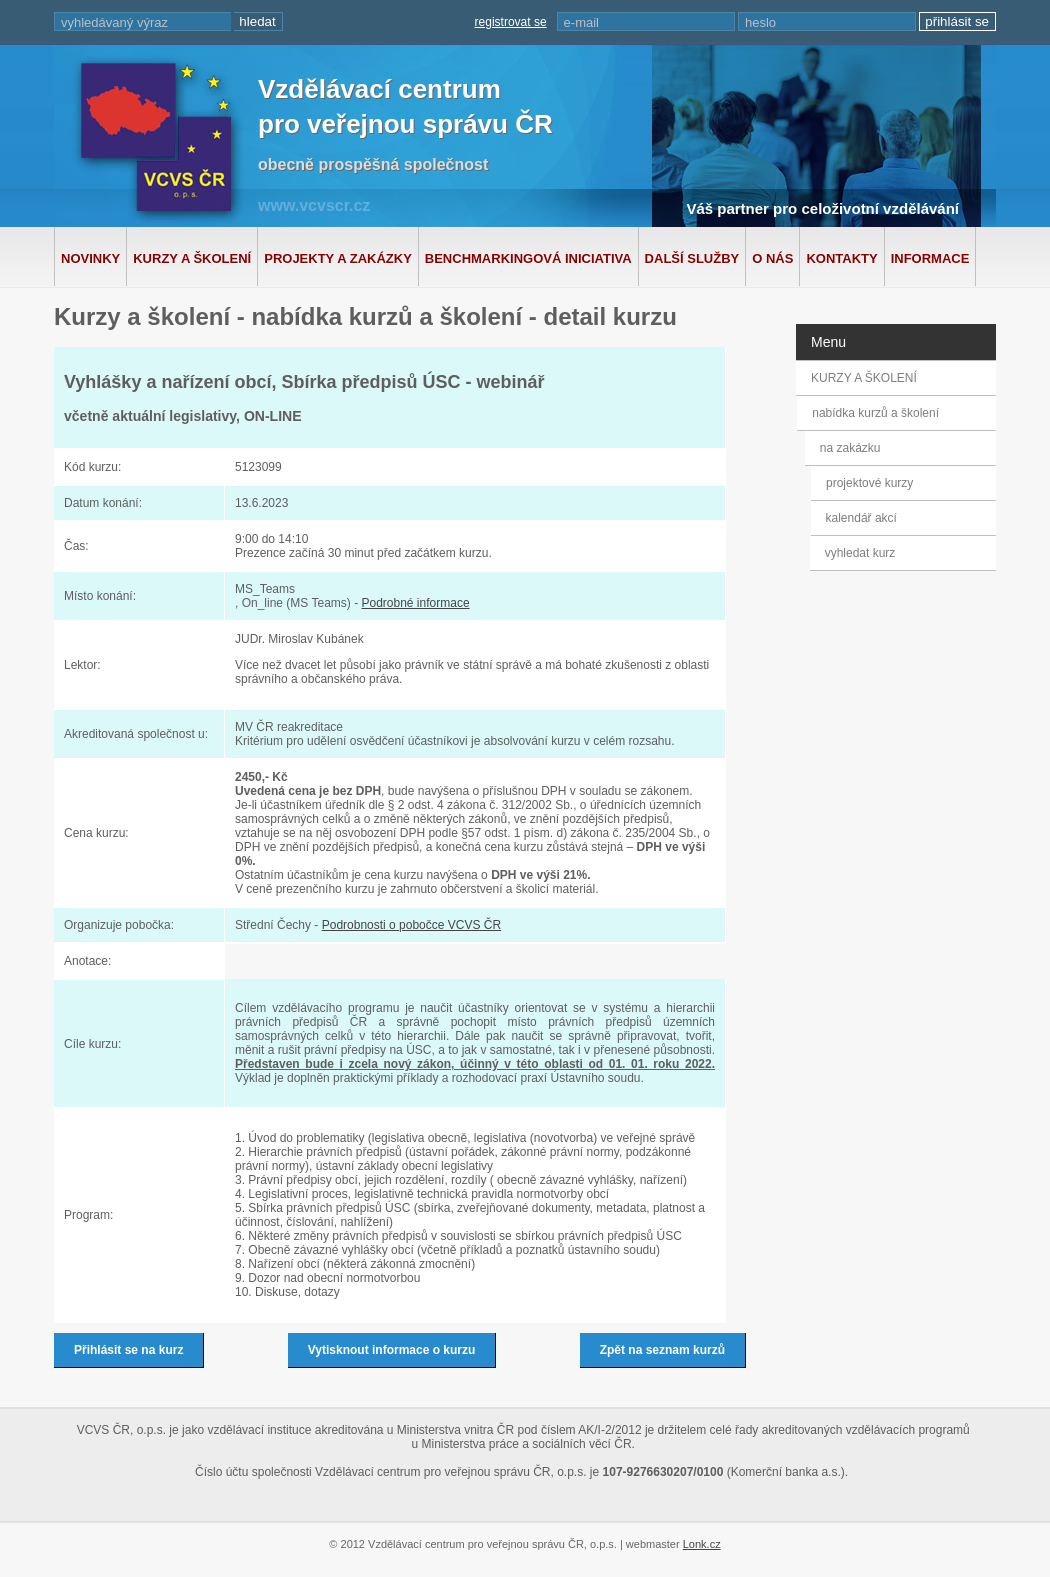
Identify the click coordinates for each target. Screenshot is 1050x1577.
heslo (760, 22)
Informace (930, 258)
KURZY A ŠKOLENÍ (864, 378)
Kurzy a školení (192, 258)
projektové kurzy (869, 483)
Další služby (692, 258)
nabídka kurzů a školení (878, 413)
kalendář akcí (859, 518)
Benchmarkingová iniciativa (528, 258)
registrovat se (511, 22)
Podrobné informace (415, 603)
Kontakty (841, 258)
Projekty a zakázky (338, 258)
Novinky (90, 258)
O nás (772, 258)
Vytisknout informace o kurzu (392, 1350)
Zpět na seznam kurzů (662, 1350)
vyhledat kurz (858, 553)
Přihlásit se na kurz (128, 1350)
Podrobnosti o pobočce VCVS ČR (411, 925)
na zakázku (855, 448)
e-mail (581, 22)
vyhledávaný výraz (114, 22)
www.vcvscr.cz (314, 205)
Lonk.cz (702, 1544)
